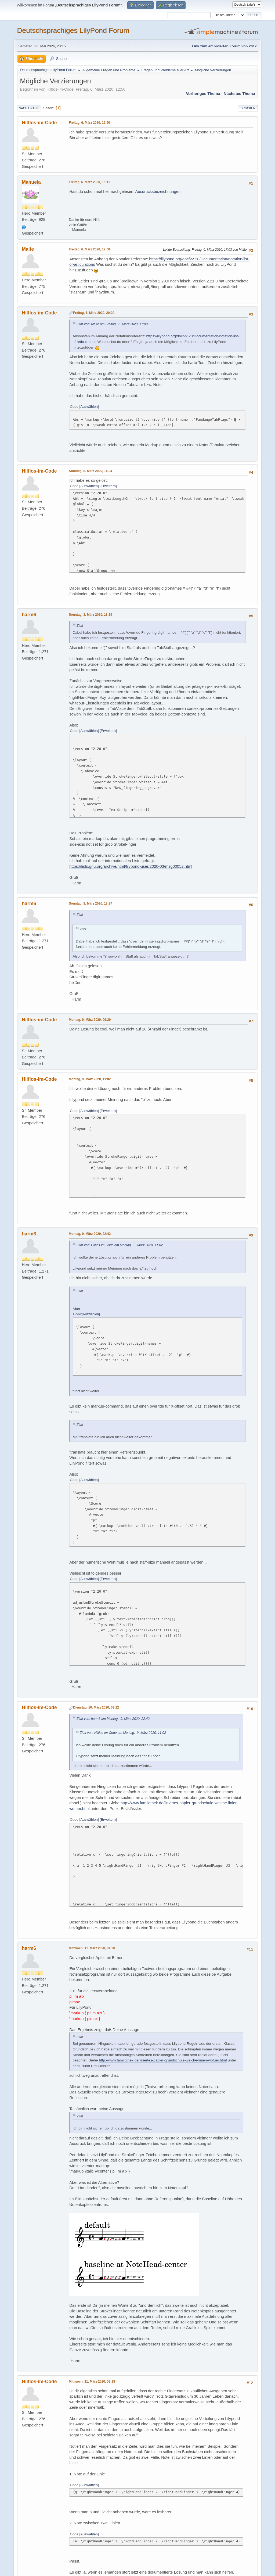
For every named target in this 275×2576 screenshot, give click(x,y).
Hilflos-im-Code (39, 122)
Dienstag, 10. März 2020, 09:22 (96, 1707)
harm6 (29, 614)
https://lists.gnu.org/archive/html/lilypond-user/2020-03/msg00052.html (130, 866)
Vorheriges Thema (203, 93)
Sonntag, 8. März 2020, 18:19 (90, 614)
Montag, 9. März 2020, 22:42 (90, 1234)
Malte (28, 249)
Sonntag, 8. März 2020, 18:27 (90, 903)
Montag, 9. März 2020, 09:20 (90, 1020)
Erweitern (108, 486)
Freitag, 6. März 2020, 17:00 (89, 249)
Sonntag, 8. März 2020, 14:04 (90, 471)
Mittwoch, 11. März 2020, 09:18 (92, 2381)
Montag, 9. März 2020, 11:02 (90, 1079)
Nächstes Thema (239, 93)
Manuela (31, 182)
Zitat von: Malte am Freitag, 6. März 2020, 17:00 (112, 324)
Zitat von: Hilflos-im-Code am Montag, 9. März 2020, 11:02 (120, 1245)
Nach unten (28, 108)
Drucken (247, 108)
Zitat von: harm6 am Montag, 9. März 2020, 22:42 (113, 1719)
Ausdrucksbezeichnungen (158, 191)
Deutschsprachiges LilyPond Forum (73, 30)
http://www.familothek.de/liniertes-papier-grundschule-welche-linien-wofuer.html (163, 2060)
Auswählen (89, 407)
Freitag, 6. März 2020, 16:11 (89, 182)
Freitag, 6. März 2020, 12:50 (89, 123)
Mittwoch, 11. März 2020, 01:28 (92, 1948)
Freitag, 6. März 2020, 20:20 (93, 313)
